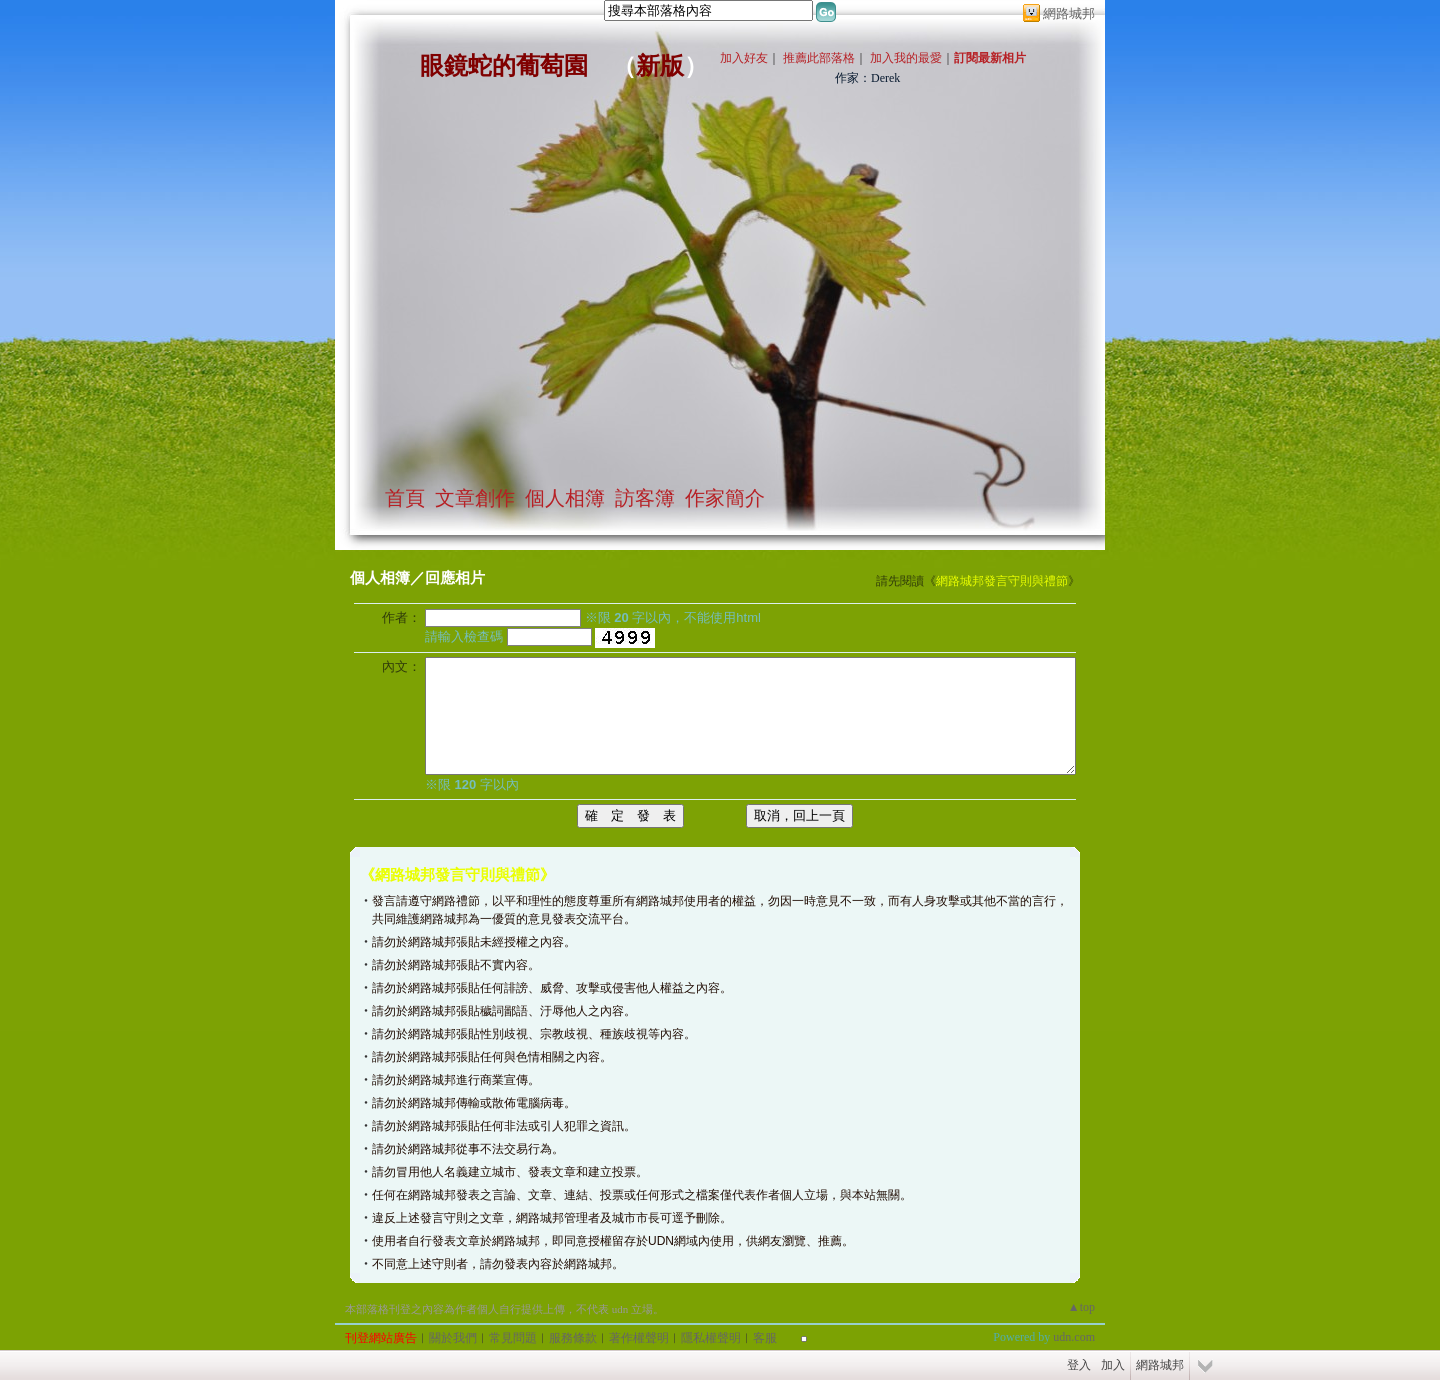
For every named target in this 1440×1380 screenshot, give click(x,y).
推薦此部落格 (819, 58)
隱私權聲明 (711, 1338)
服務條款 (573, 1338)
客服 (765, 1338)
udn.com (1074, 1337)
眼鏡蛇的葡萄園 (504, 66)
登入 (1079, 1365)
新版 (660, 66)
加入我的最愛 (906, 58)
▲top (1081, 1307)
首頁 (405, 498)
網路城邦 (1069, 13)
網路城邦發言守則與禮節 (1002, 581)
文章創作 (475, 498)
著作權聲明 (639, 1338)
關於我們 (453, 1338)
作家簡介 (725, 498)
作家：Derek (867, 78)
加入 (1113, 1365)
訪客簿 (645, 498)
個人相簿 (565, 498)
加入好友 (744, 58)
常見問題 (513, 1338)
